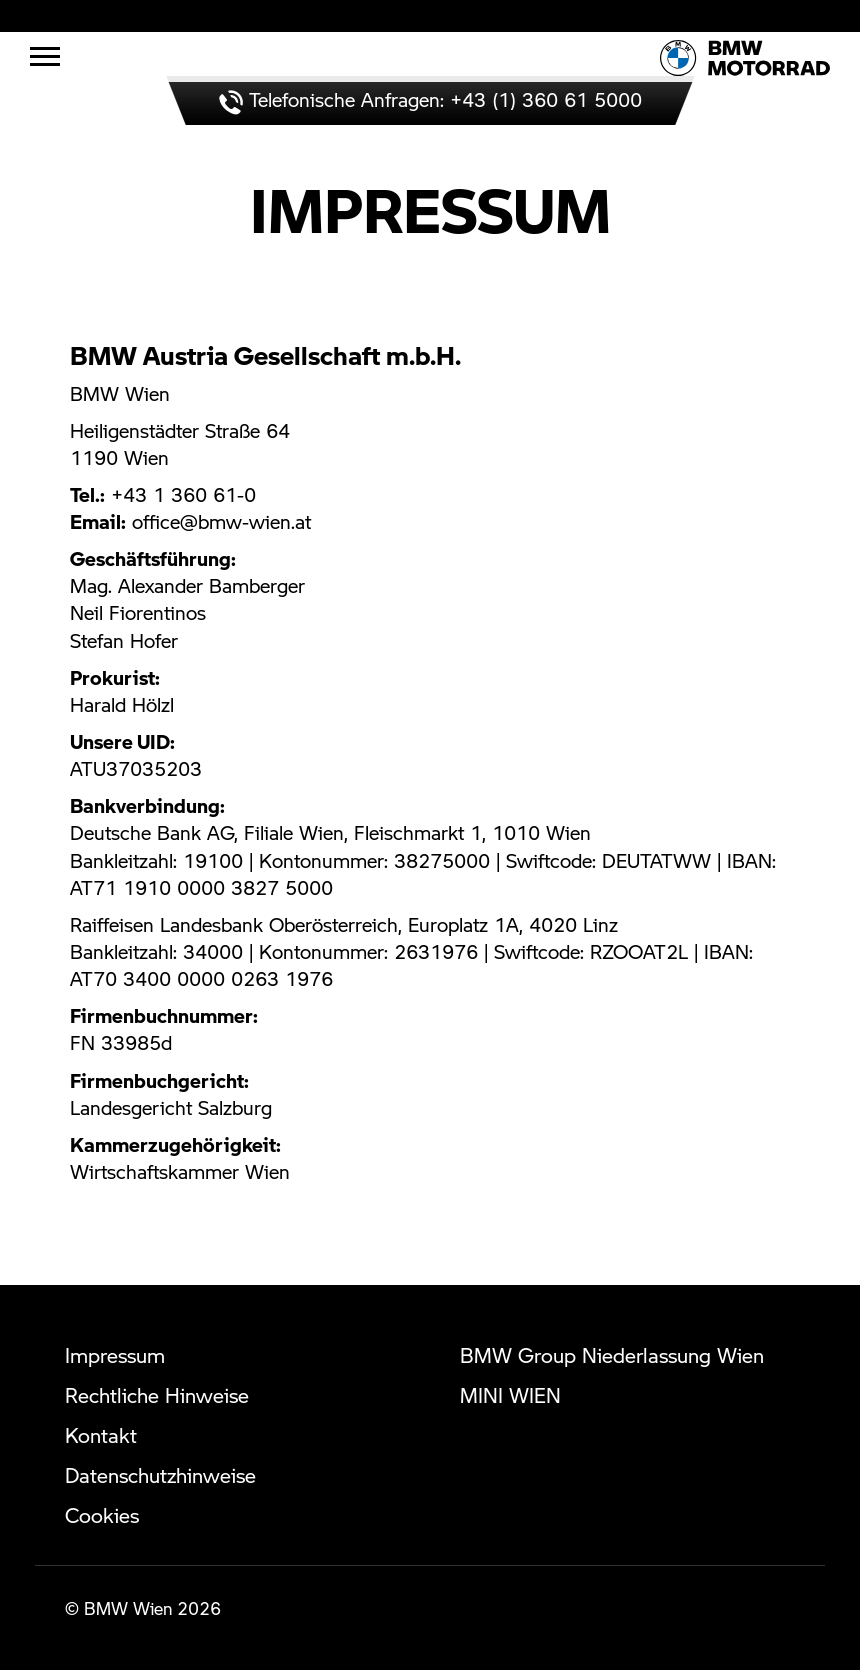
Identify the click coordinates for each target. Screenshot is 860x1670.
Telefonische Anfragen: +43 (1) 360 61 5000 (430, 99)
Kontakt (101, 1435)
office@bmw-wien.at (221, 521)
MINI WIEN (510, 1395)
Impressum (115, 1355)
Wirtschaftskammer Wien (180, 1171)
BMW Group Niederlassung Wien (612, 1355)
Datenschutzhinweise (160, 1475)
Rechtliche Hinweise (157, 1395)
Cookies (102, 1515)
